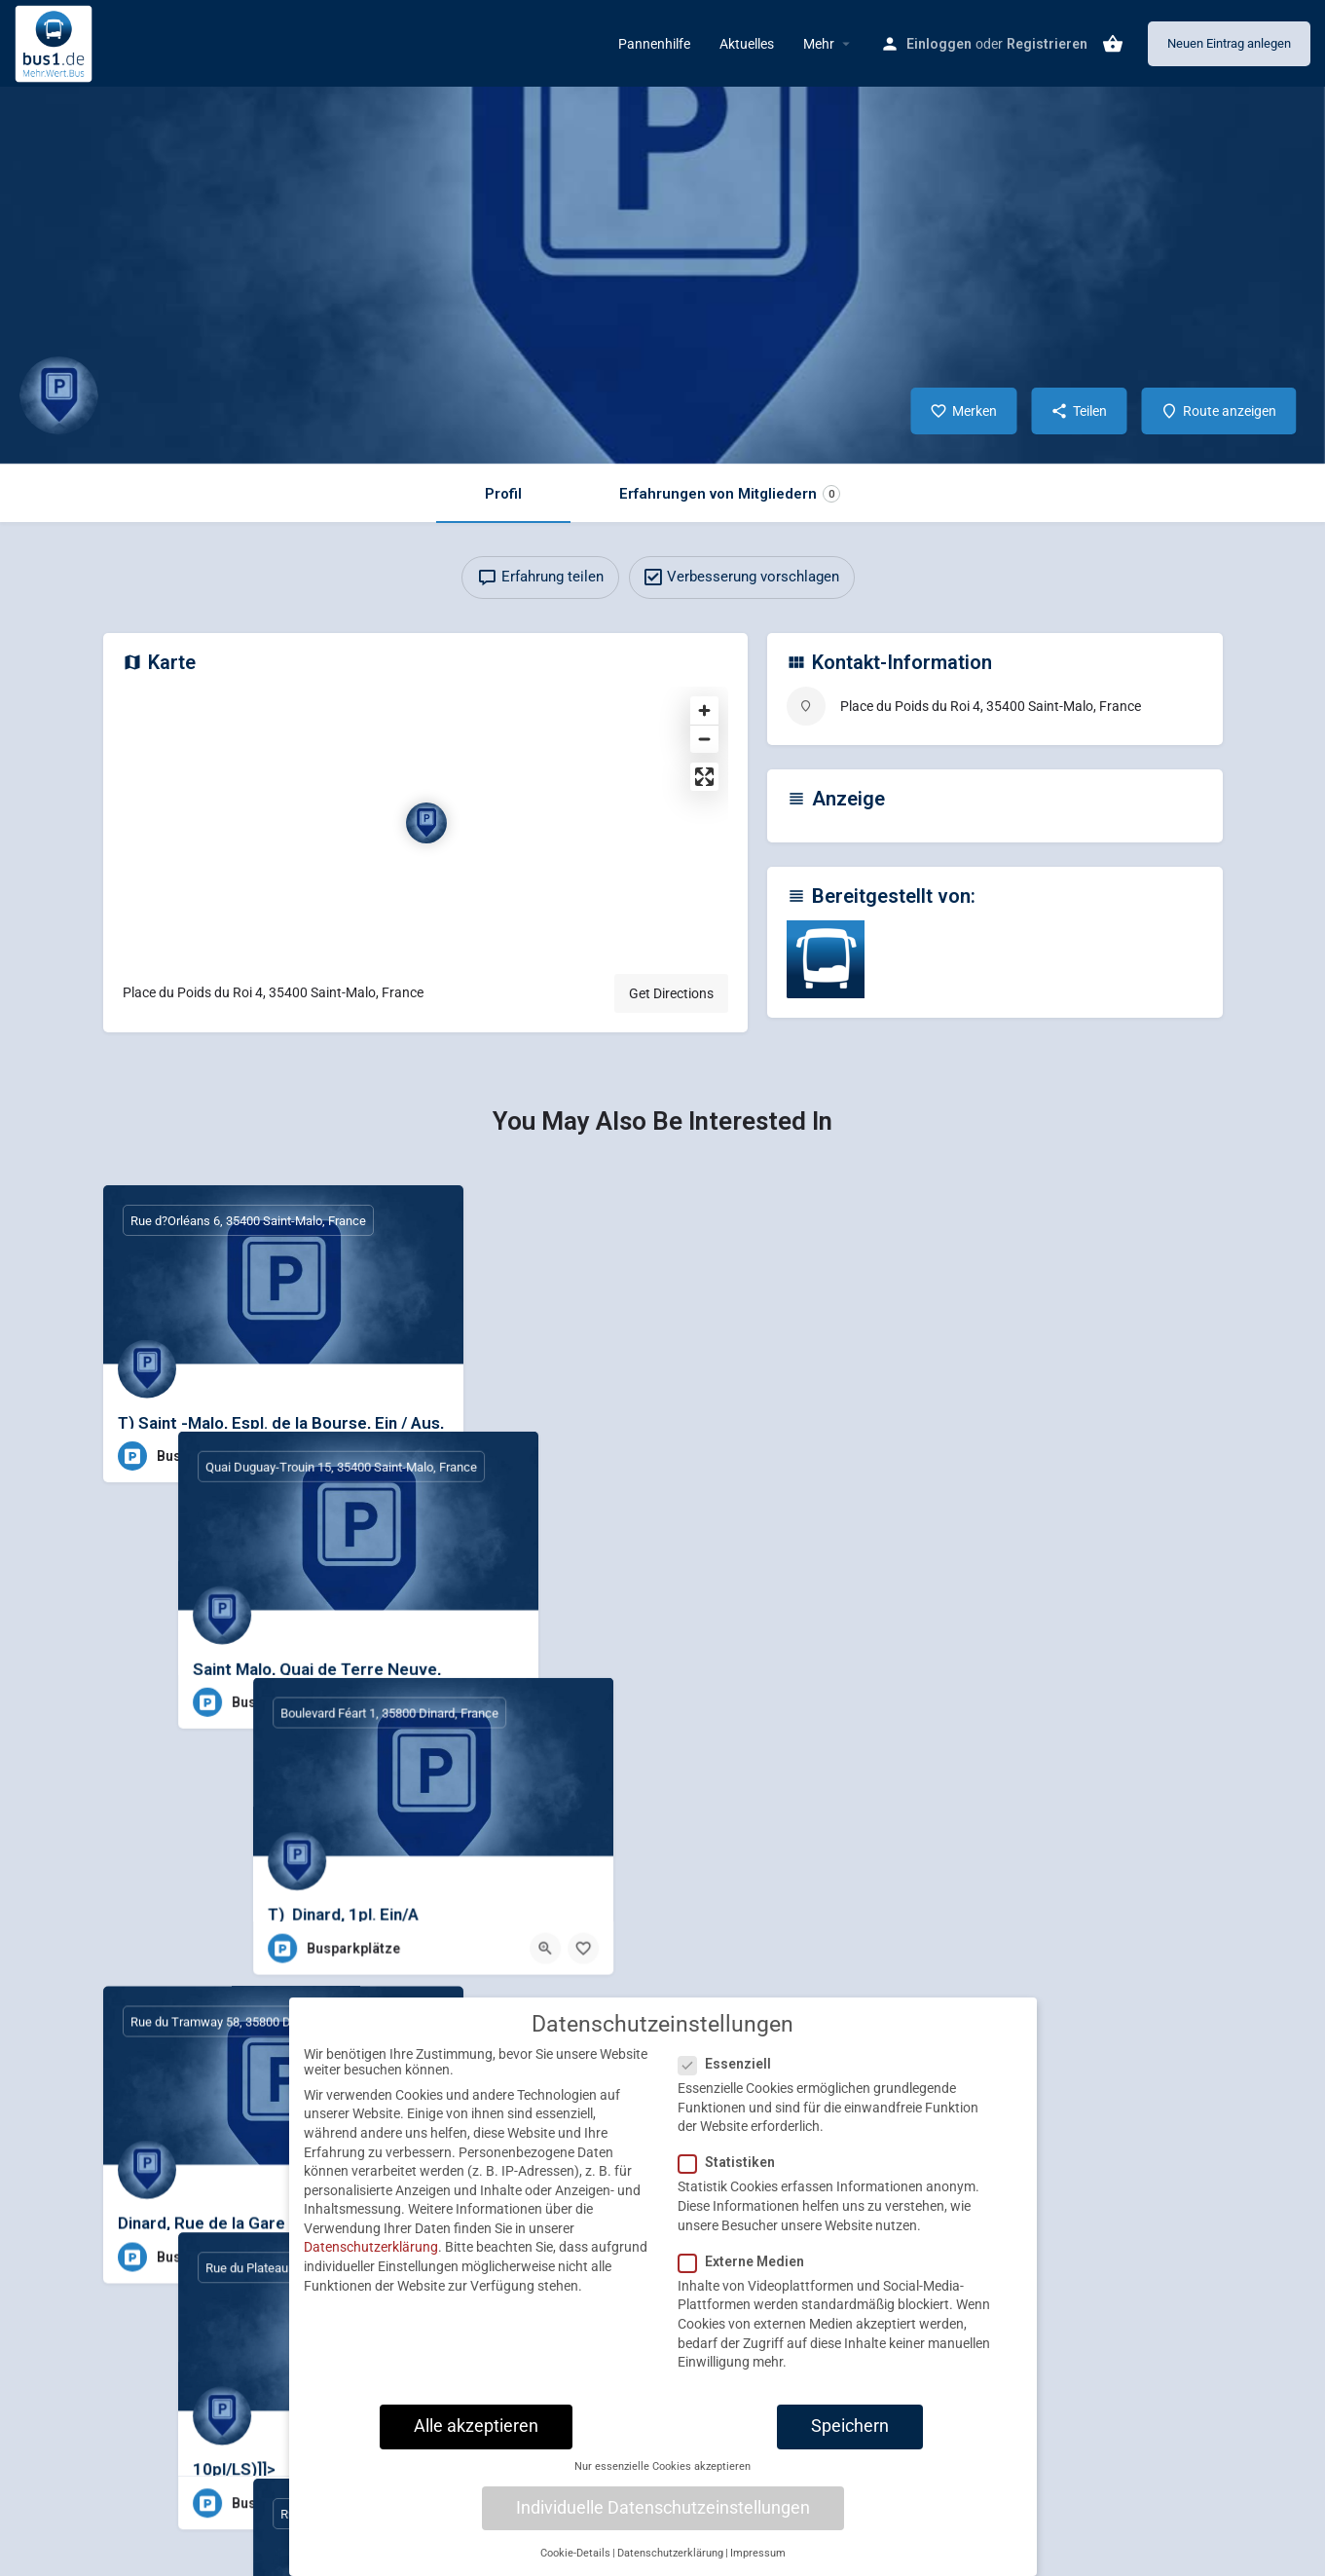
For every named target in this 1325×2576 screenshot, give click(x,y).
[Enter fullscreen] (704, 777)
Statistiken (733, 2176)
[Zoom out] (704, 739)
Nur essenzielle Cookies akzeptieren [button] (662, 2481)
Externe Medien (747, 2275)
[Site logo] (56, 42)
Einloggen (939, 44)
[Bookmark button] (433, 1456)
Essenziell (731, 2078)
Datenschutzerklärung (371, 2261)
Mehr (818, 44)
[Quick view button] (395, 1456)
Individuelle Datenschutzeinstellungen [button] (663, 2521)
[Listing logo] (58, 395)
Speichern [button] (850, 2439)
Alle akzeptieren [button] (476, 2439)
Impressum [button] (758, 2566)
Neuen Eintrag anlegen (1229, 43)
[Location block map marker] (426, 823)
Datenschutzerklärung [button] (670, 2566)
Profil (503, 494)
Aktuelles (746, 44)
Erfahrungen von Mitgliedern (729, 494)
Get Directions (671, 993)
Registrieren (1047, 44)
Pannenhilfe (654, 44)
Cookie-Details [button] (575, 2566)
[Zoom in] (704, 710)
